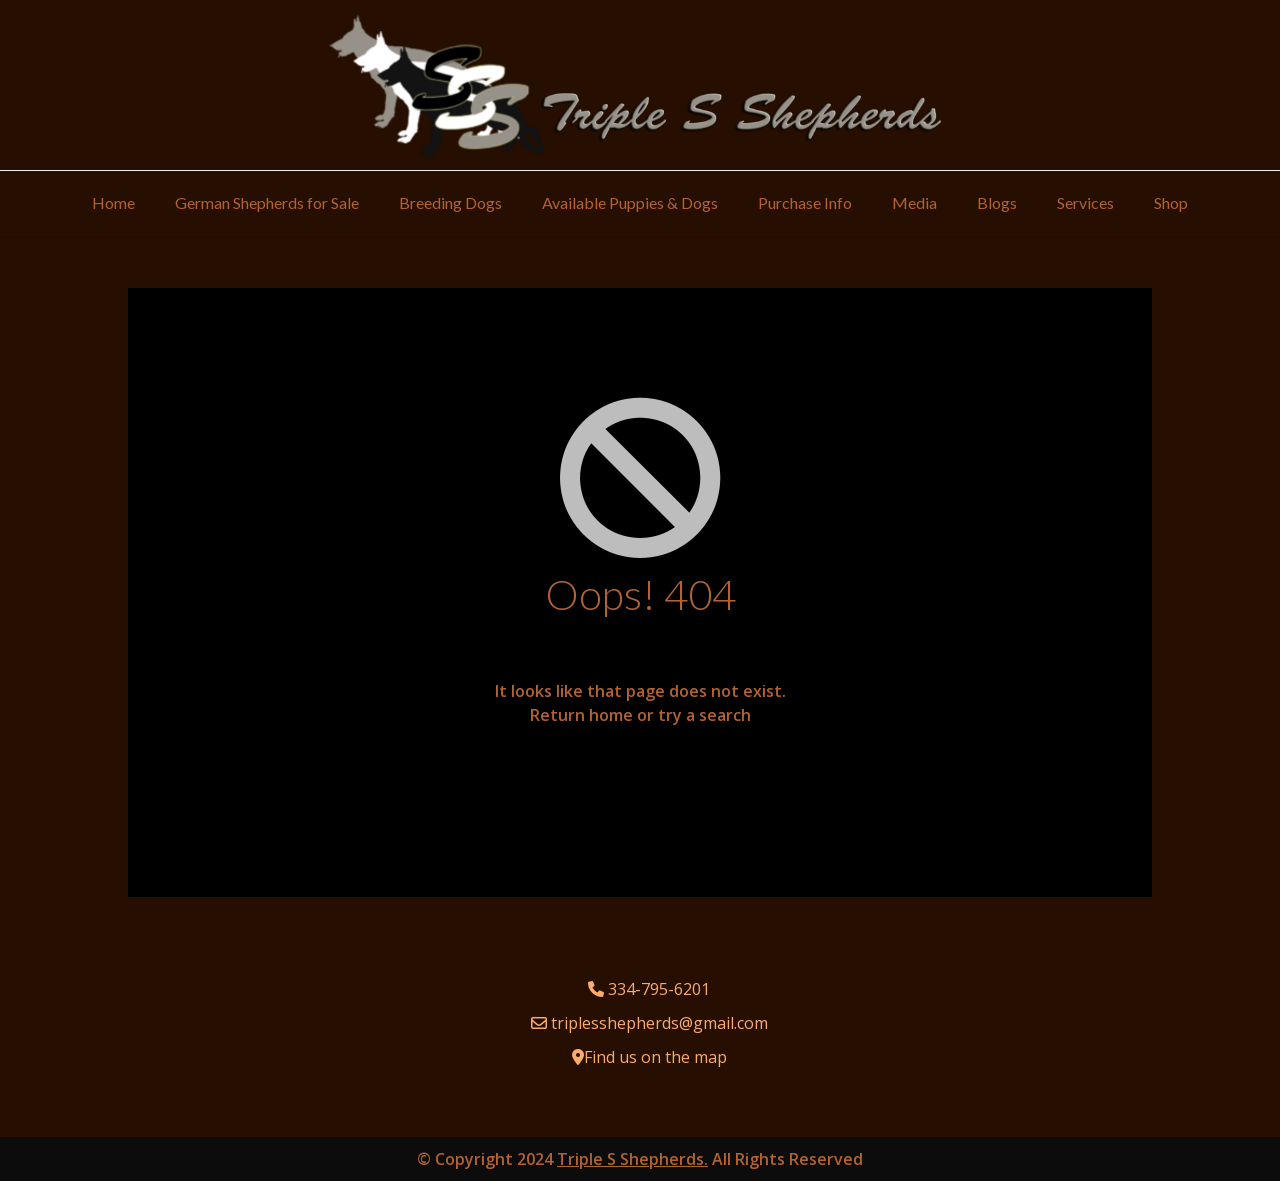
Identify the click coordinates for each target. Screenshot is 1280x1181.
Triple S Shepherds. (632, 1159)
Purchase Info (805, 202)
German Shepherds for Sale (267, 202)
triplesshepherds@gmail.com (659, 1023)
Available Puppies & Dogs (630, 202)
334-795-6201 (659, 989)
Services (1085, 202)
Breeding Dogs (450, 202)
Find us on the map (655, 1057)
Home (113, 202)
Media (914, 202)
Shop (1171, 202)
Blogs (997, 202)
